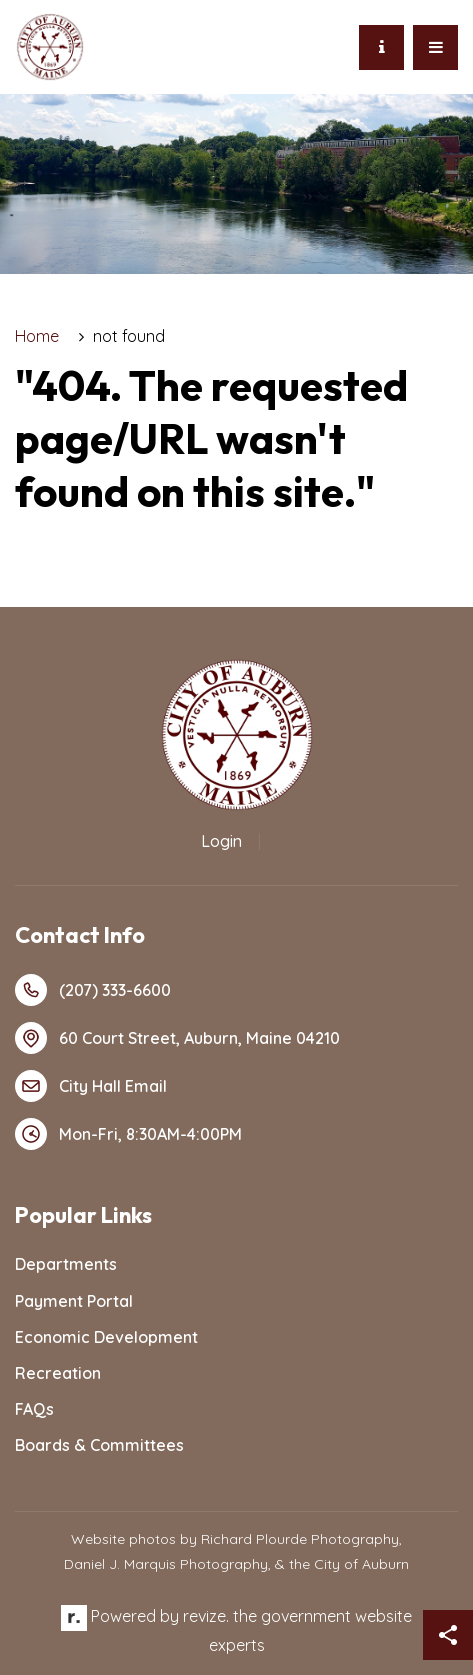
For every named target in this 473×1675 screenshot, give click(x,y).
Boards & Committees (99, 1445)
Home (37, 336)
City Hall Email (91, 1086)
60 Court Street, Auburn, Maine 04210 (177, 1038)
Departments (66, 1264)
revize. (206, 1616)
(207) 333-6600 (93, 990)
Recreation (58, 1373)
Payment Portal (74, 1301)
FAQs (34, 1409)
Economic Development (106, 1337)
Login (221, 841)
